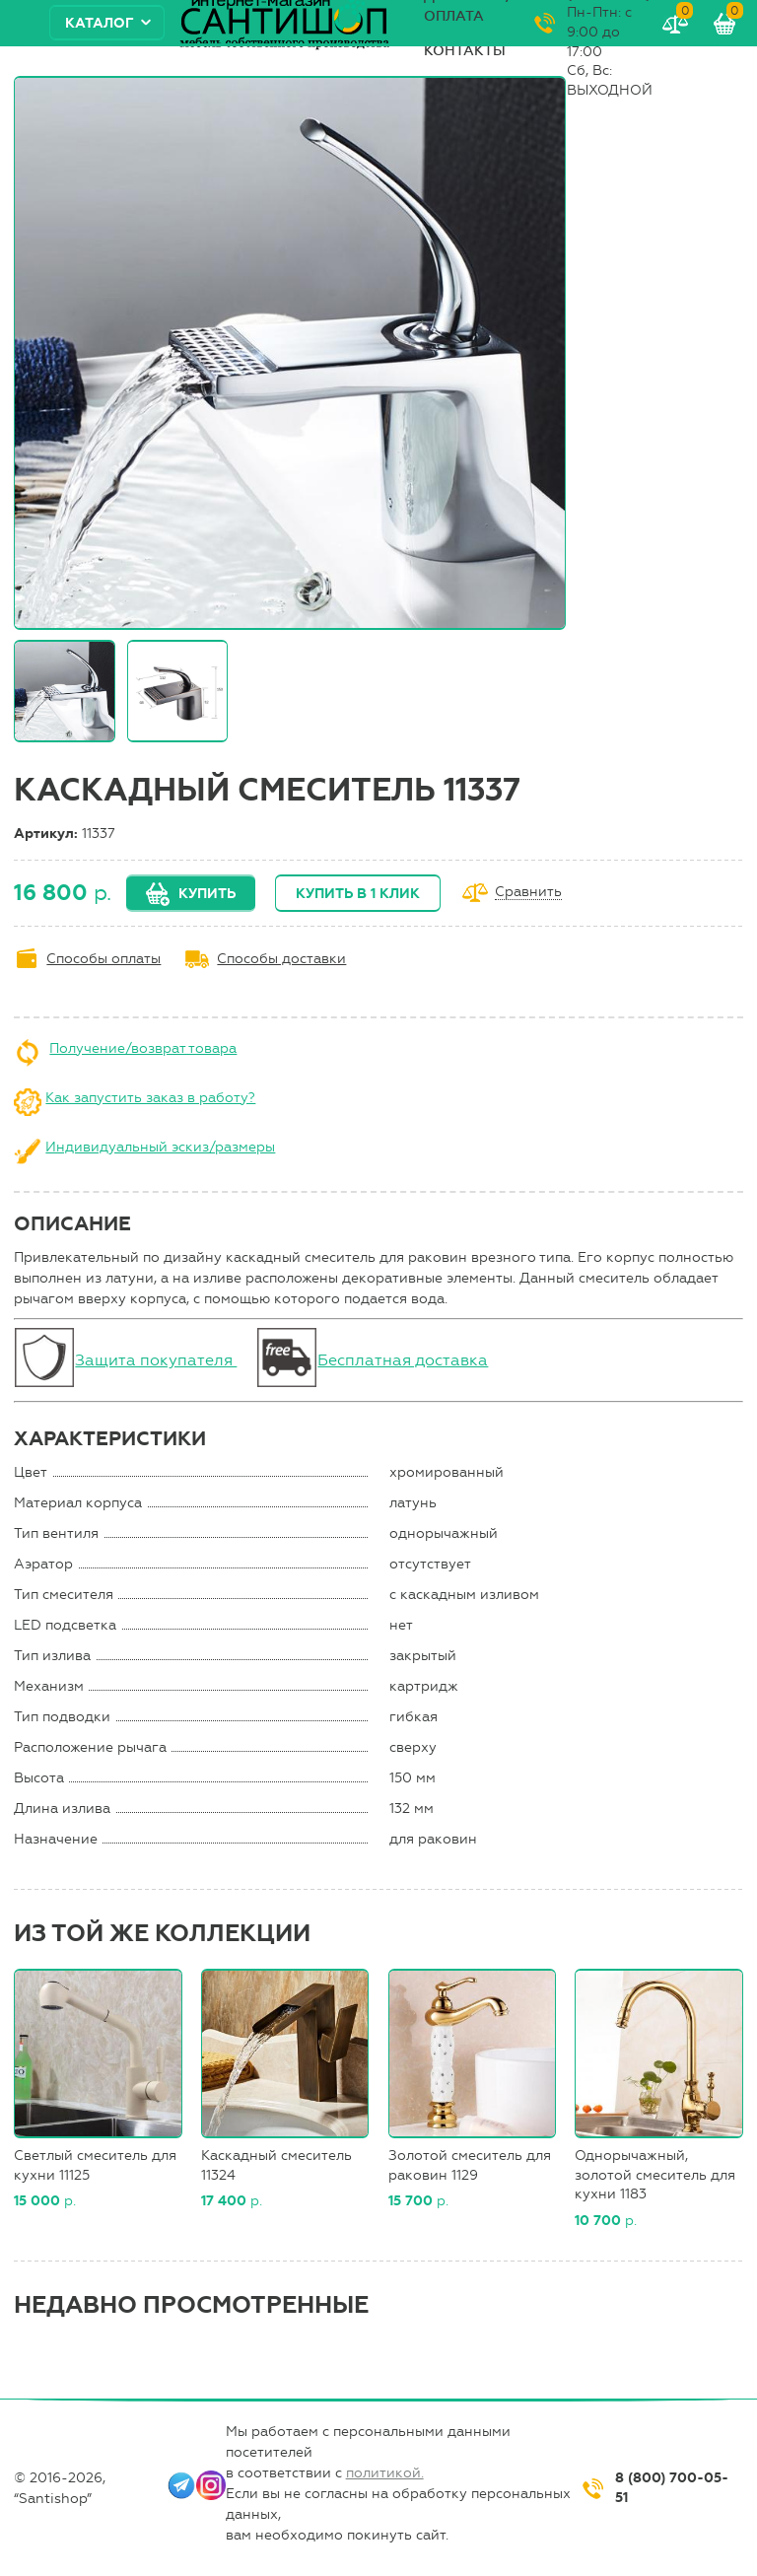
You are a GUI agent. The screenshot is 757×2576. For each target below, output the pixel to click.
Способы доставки (281, 958)
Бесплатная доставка (402, 1360)
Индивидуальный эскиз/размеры (160, 1147)
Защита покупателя (156, 1360)
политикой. (385, 2473)
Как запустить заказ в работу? (150, 1097)
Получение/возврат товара (143, 1048)
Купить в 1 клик (358, 893)
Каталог (99, 23)
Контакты (465, 50)
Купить (207, 893)
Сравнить (528, 892)
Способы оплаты (103, 958)
